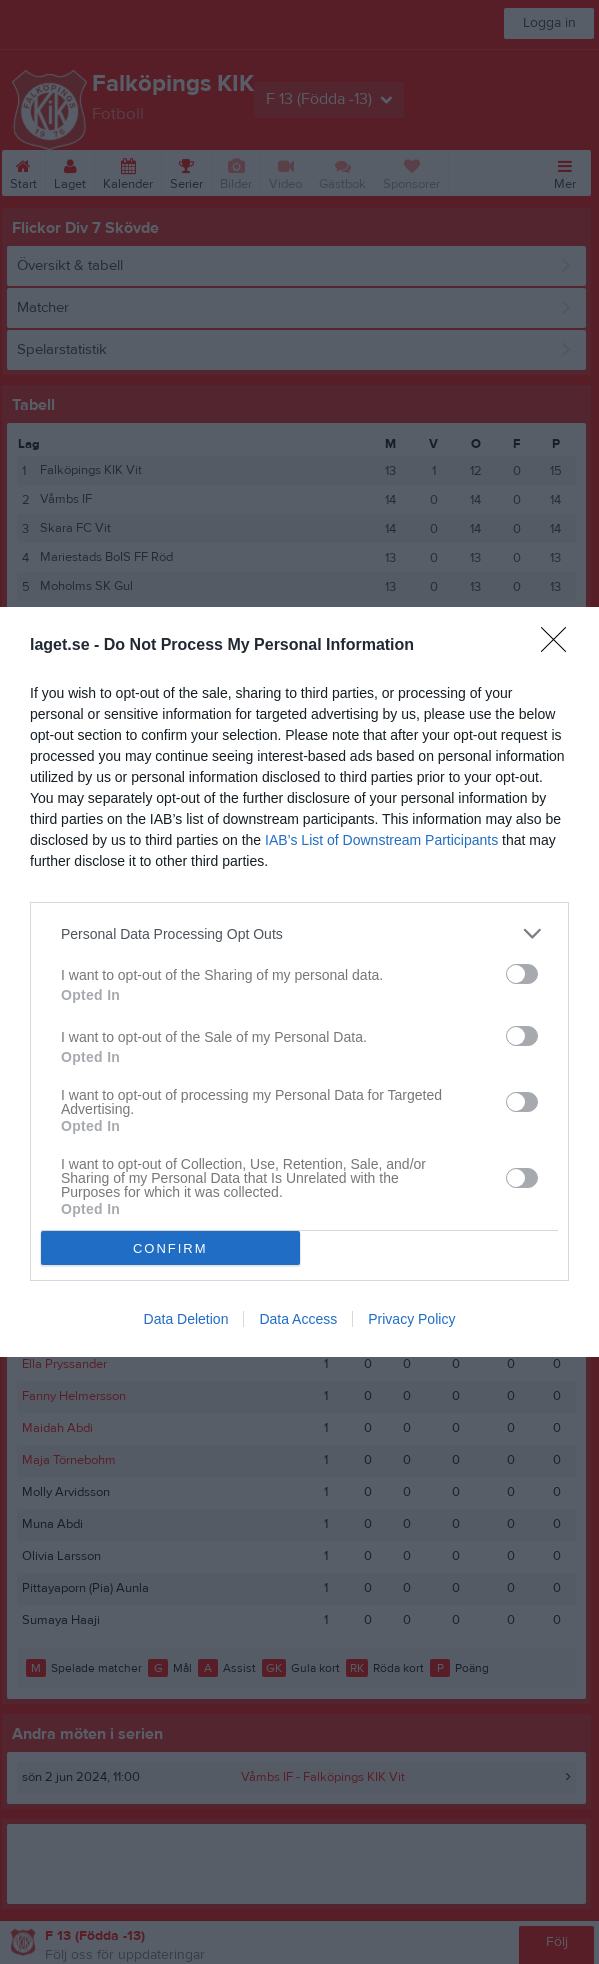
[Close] (560, 646)
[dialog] (299, 982)
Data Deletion (186, 1319)
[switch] (522, 974)
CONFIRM (170, 1248)
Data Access (298, 1319)
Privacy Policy (411, 1319)
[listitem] (299, 933)
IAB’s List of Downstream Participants (381, 840)
